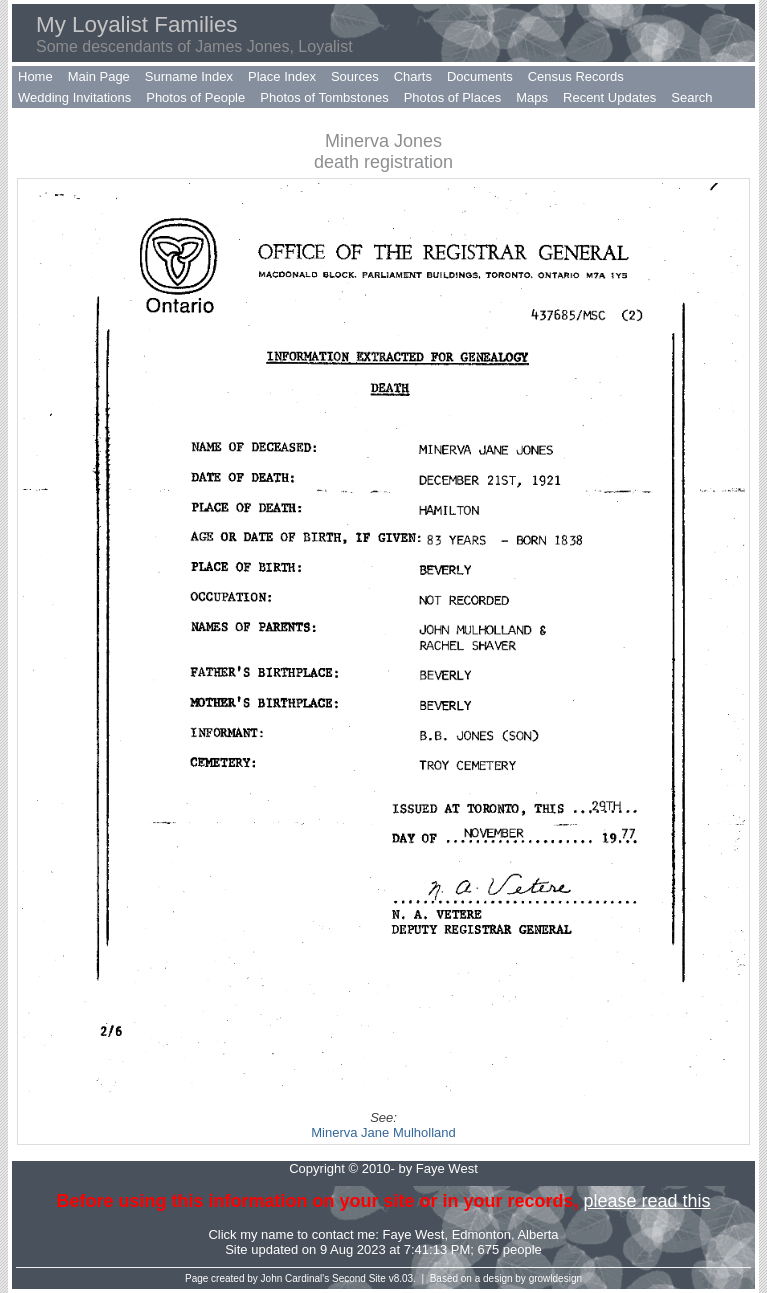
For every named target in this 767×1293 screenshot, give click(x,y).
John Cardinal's (295, 1278)
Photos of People (195, 97)
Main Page (99, 76)
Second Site (359, 1278)
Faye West (414, 1234)
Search (691, 97)
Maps (532, 97)
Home (35, 76)
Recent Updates (609, 97)
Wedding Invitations (74, 97)
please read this (646, 1201)
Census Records (576, 76)
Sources (355, 76)
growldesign (555, 1278)
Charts (413, 76)
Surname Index (189, 76)
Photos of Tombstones (324, 97)
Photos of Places (453, 97)
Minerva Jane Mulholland (383, 1132)
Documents (480, 76)
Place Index (282, 76)
